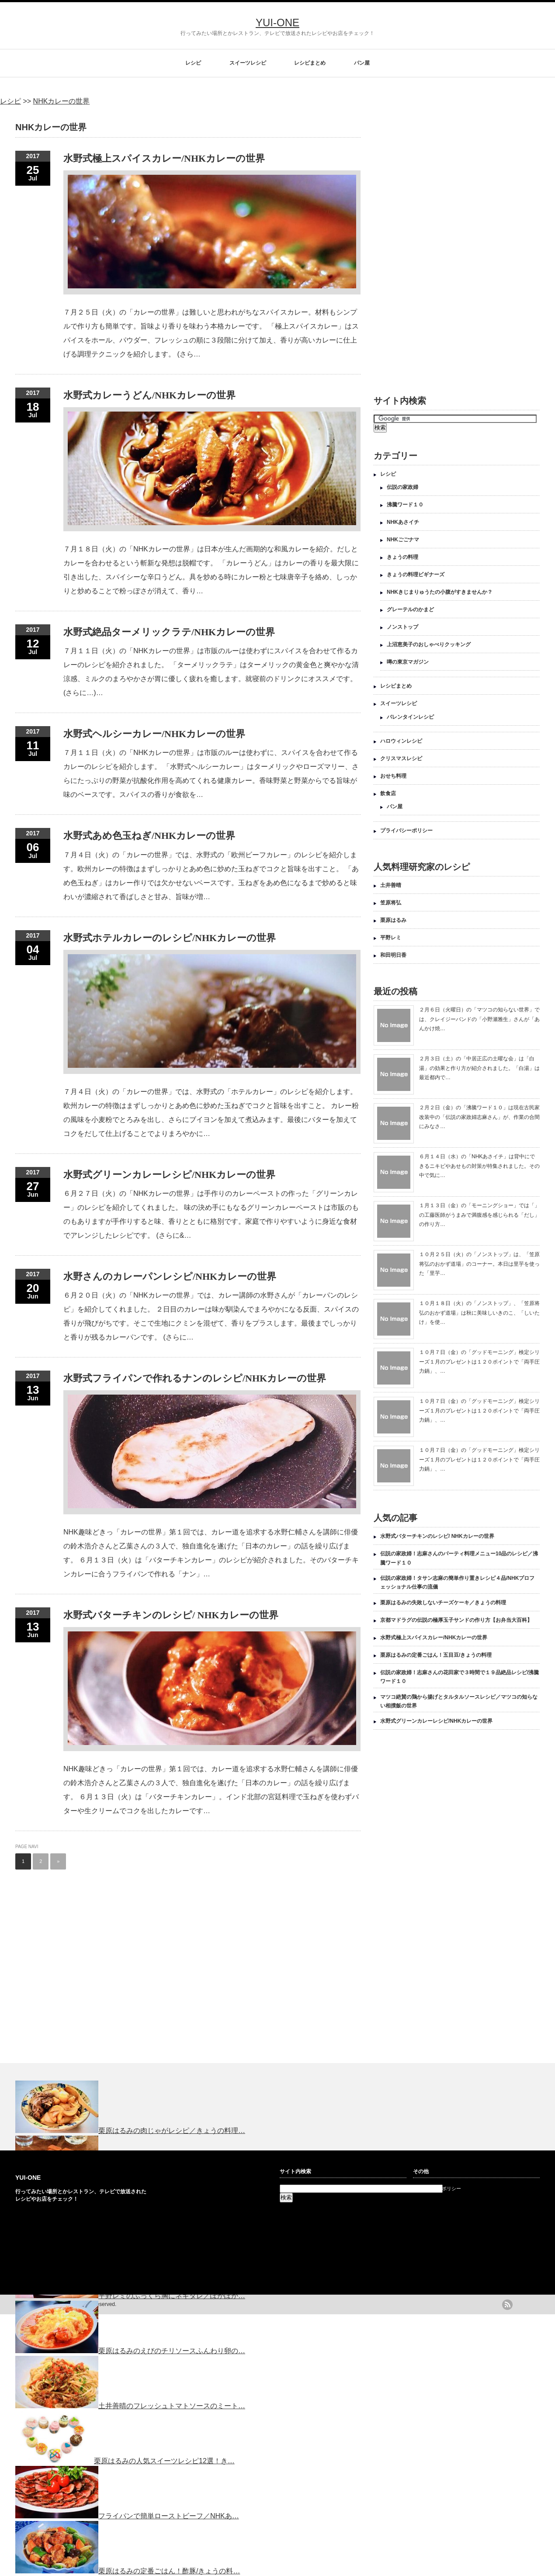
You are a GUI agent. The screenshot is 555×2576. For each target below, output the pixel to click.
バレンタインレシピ (410, 717)
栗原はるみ (393, 920)
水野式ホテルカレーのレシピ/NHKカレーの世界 (169, 937)
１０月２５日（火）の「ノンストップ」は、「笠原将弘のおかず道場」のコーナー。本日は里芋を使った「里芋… (479, 1263)
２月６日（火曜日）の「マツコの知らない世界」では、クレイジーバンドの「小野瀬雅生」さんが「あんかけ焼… (479, 1019)
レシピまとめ (310, 63)
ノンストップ (402, 627)
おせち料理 (393, 776)
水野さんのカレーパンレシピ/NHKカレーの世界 (169, 1276)
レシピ (193, 63)
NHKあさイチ (403, 522)
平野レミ (390, 938)
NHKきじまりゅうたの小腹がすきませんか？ (440, 592)
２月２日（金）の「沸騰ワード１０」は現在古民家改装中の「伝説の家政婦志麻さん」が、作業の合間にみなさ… (479, 1116)
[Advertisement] (410, 245)
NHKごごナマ (403, 540)
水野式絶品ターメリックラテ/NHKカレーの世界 (169, 632)
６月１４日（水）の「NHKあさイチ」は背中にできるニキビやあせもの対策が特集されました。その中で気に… (479, 1165)
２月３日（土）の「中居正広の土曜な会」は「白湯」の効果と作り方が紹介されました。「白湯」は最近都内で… (479, 1068)
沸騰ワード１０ (405, 505)
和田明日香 (393, 955)
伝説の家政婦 (402, 487)
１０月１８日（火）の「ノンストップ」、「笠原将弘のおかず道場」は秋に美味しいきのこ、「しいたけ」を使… (479, 1312)
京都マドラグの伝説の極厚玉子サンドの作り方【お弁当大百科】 (456, 1620)
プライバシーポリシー (406, 831)
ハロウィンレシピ (401, 741)
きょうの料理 (402, 557)
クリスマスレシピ (401, 758)
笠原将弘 (390, 903)
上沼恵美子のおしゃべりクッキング (429, 644)
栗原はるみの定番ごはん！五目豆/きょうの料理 (436, 1655)
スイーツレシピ (247, 63)
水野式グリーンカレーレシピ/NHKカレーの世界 (169, 1174)
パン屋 (362, 63)
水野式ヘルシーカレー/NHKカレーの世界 (154, 733)
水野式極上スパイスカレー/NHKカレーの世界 (164, 158)
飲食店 (388, 793)
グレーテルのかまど (410, 609)
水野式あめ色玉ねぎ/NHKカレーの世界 (149, 835)
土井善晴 (390, 885)
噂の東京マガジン (408, 662)
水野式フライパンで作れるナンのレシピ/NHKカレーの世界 (194, 1378)
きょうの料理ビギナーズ (415, 574)
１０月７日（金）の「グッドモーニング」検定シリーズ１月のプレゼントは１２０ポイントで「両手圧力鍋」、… (479, 1361)
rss (507, 2304)
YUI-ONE (277, 22)
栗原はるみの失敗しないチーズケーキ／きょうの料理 (443, 1603)
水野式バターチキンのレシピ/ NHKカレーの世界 (170, 1615)
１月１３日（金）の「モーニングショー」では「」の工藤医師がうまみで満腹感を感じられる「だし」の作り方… (479, 1214)
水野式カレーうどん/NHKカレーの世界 (149, 395)
